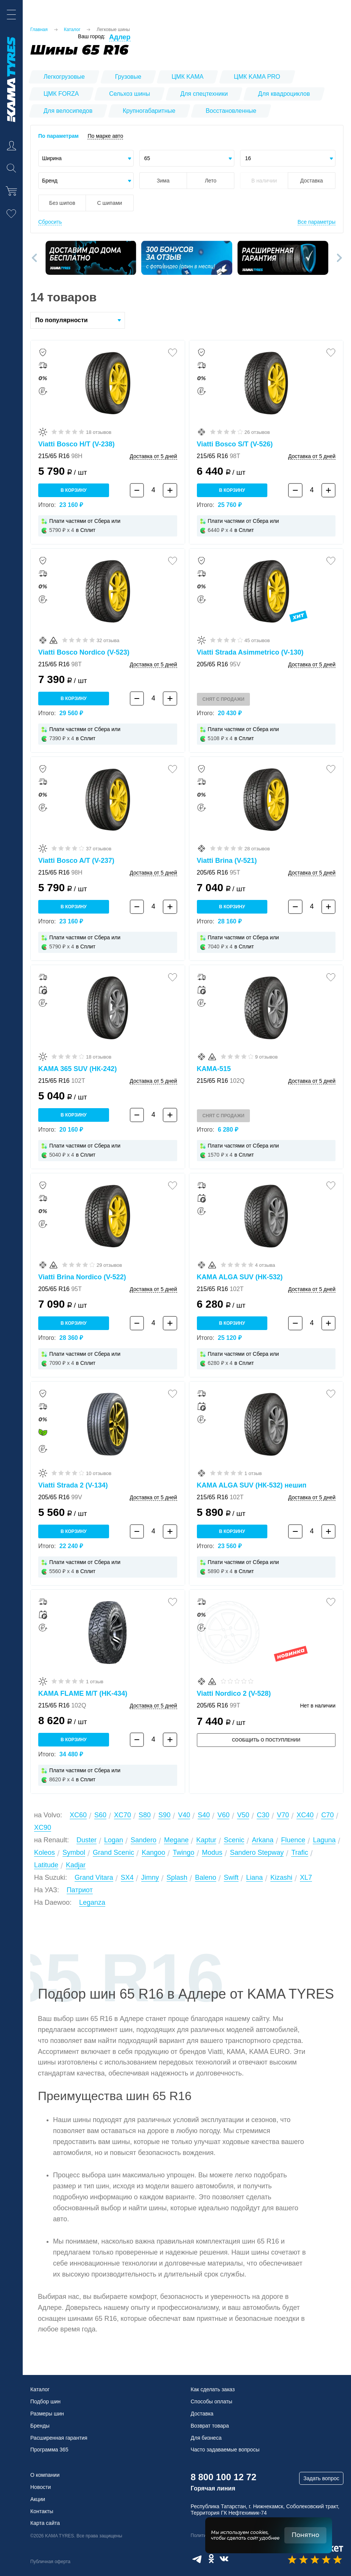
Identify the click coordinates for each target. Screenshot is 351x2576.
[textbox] (86, 158)
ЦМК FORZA (61, 93)
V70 (283, 1815)
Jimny (150, 1877)
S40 (204, 1815)
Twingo (183, 1852)
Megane (176, 1840)
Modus (212, 1852)
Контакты (41, 2511)
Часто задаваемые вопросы (225, 2450)
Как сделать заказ (213, 2389)
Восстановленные (231, 111)
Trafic (299, 1852)
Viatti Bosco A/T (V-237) (76, 860)
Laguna (324, 1840)
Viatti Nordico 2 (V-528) (234, 1693)
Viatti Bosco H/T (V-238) (76, 444)
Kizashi (281, 1877)
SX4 (127, 1877)
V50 (243, 1815)
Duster (86, 1840)
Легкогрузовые (64, 76)
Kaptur (206, 1840)
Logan (113, 1840)
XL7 (306, 1877)
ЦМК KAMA (187, 76)
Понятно (305, 2535)
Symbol (73, 1852)
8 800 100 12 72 (224, 2477)
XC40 (305, 1815)
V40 (184, 1815)
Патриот (80, 1890)
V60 (223, 1815)
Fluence (293, 1840)
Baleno (205, 1877)
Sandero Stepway (257, 1852)
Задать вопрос (321, 2478)
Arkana (262, 1840)
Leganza (92, 1902)
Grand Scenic (113, 1852)
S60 (100, 1815)
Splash (177, 1877)
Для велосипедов (68, 111)
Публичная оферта (50, 2561)
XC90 (42, 1827)
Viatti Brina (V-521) (227, 860)
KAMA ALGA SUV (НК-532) (240, 1277)
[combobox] (86, 158)
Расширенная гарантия (58, 2438)
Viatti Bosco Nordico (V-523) (83, 652)
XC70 (122, 1815)
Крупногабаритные (149, 111)
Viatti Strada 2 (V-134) (73, 1485)
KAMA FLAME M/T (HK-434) (82, 1693)
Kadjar (76, 1865)
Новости (40, 2487)
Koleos (44, 1852)
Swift (231, 1877)
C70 (327, 1815)
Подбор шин (45, 2401)
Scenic (234, 1840)
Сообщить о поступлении (266, 1740)
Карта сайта (45, 2523)
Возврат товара (210, 2426)
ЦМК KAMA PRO (257, 76)
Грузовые (128, 76)
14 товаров (63, 297)
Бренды (40, 2426)
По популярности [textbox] (61, 320)
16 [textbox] (248, 158)
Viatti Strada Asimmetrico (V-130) (250, 652)
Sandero (143, 1840)
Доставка (202, 2414)
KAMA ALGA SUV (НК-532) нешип (252, 1485)
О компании (44, 2475)
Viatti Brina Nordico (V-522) (82, 1277)
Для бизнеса (206, 2438)
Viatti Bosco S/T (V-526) (235, 444)
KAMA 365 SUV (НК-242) (77, 1069)
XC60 (78, 1815)
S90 (164, 1815)
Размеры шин (47, 2414)
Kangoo (153, 1852)
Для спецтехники (204, 93)
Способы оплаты (211, 2401)
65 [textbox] (147, 158)
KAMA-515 (214, 1069)
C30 (263, 1815)
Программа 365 (49, 2450)
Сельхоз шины (129, 93)
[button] (36, 258)
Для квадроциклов (284, 93)
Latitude (46, 1865)
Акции (37, 2499)
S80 (145, 1815)
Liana (254, 1877)
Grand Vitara (94, 1877)
